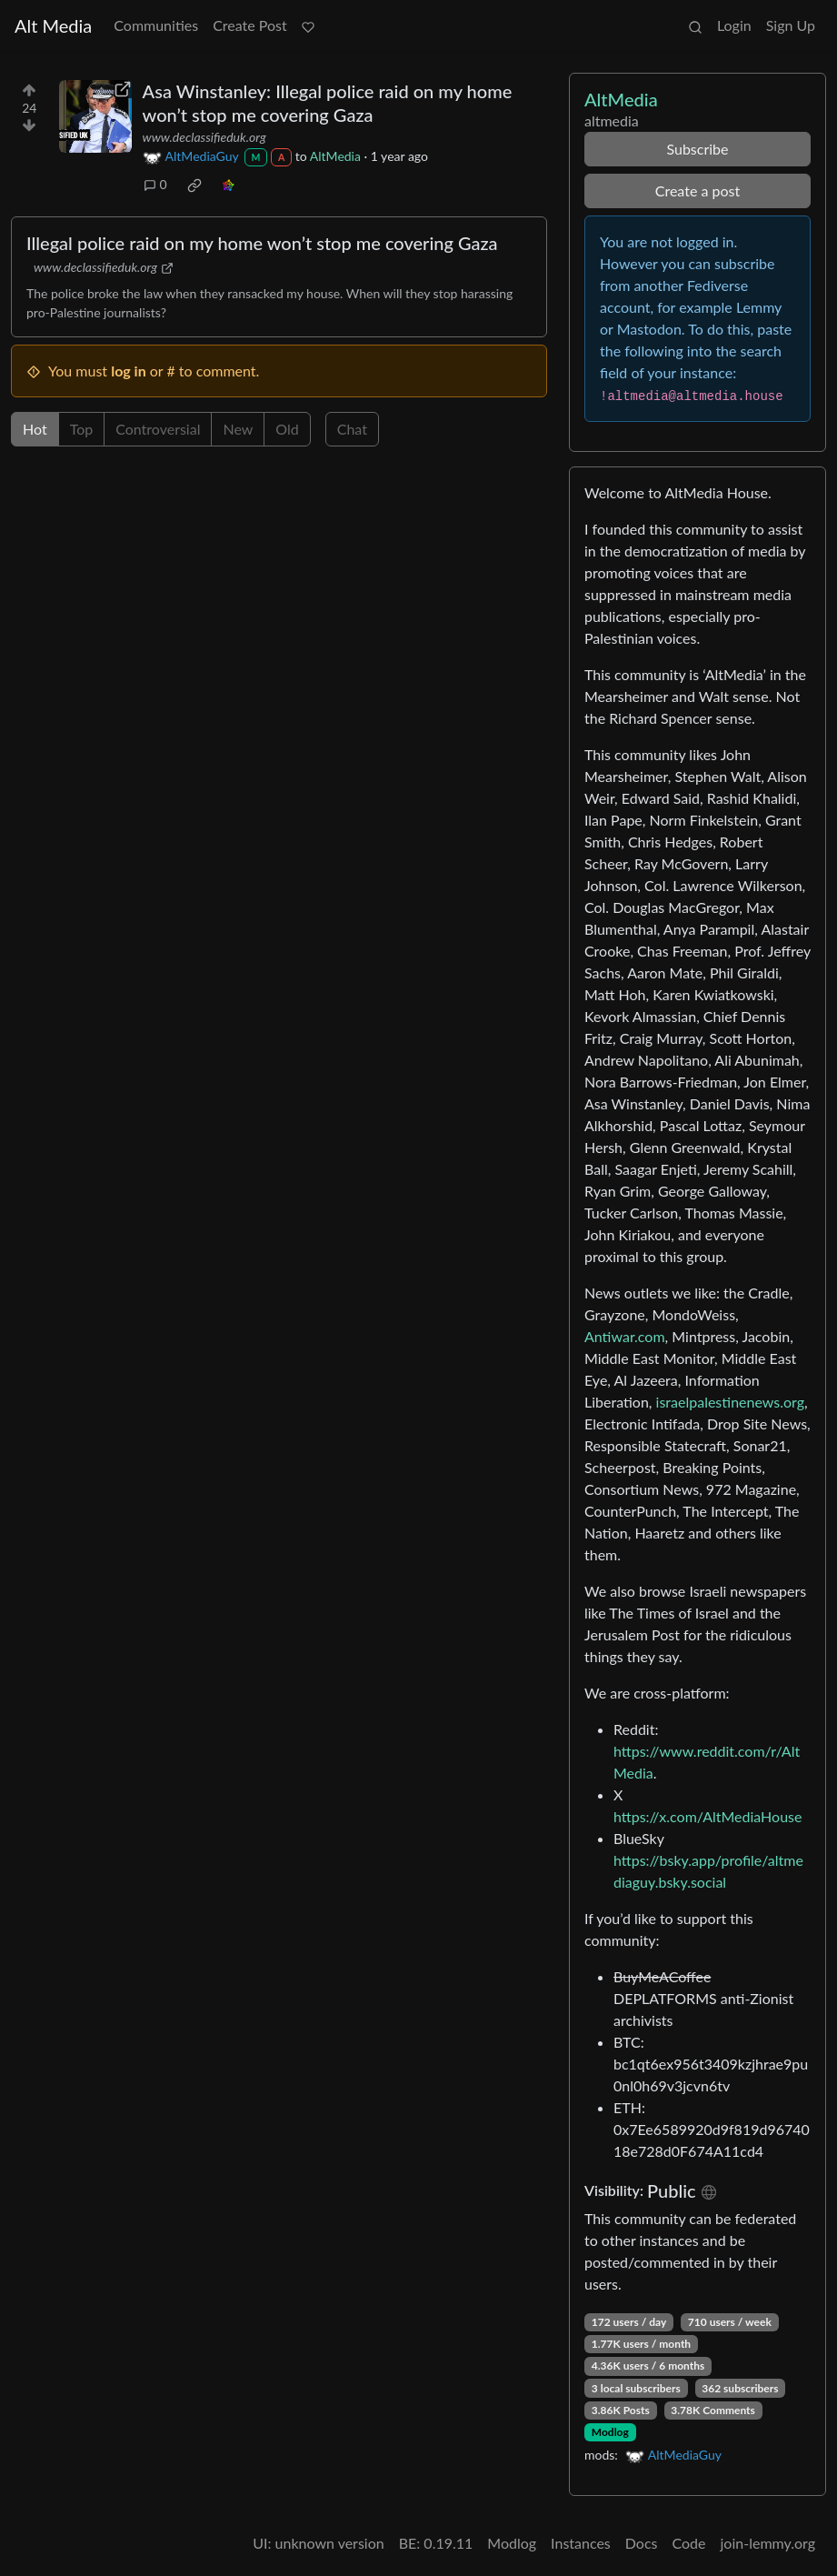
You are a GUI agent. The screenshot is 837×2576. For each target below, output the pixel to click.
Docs (641, 2542)
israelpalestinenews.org (730, 1401)
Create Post (250, 25)
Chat (352, 428)
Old (286, 428)
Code (689, 2542)
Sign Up (790, 25)
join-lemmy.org (768, 2542)
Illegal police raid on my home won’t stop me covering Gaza (262, 243)
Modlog (610, 2432)
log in (128, 370)
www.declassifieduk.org (204, 137)
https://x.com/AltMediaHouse (707, 1816)
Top (82, 428)
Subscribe (697, 148)
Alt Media (53, 25)
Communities (156, 25)
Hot (35, 428)
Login (734, 25)
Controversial (157, 428)
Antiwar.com (624, 1336)
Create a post (697, 190)
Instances (581, 2542)
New (238, 428)
